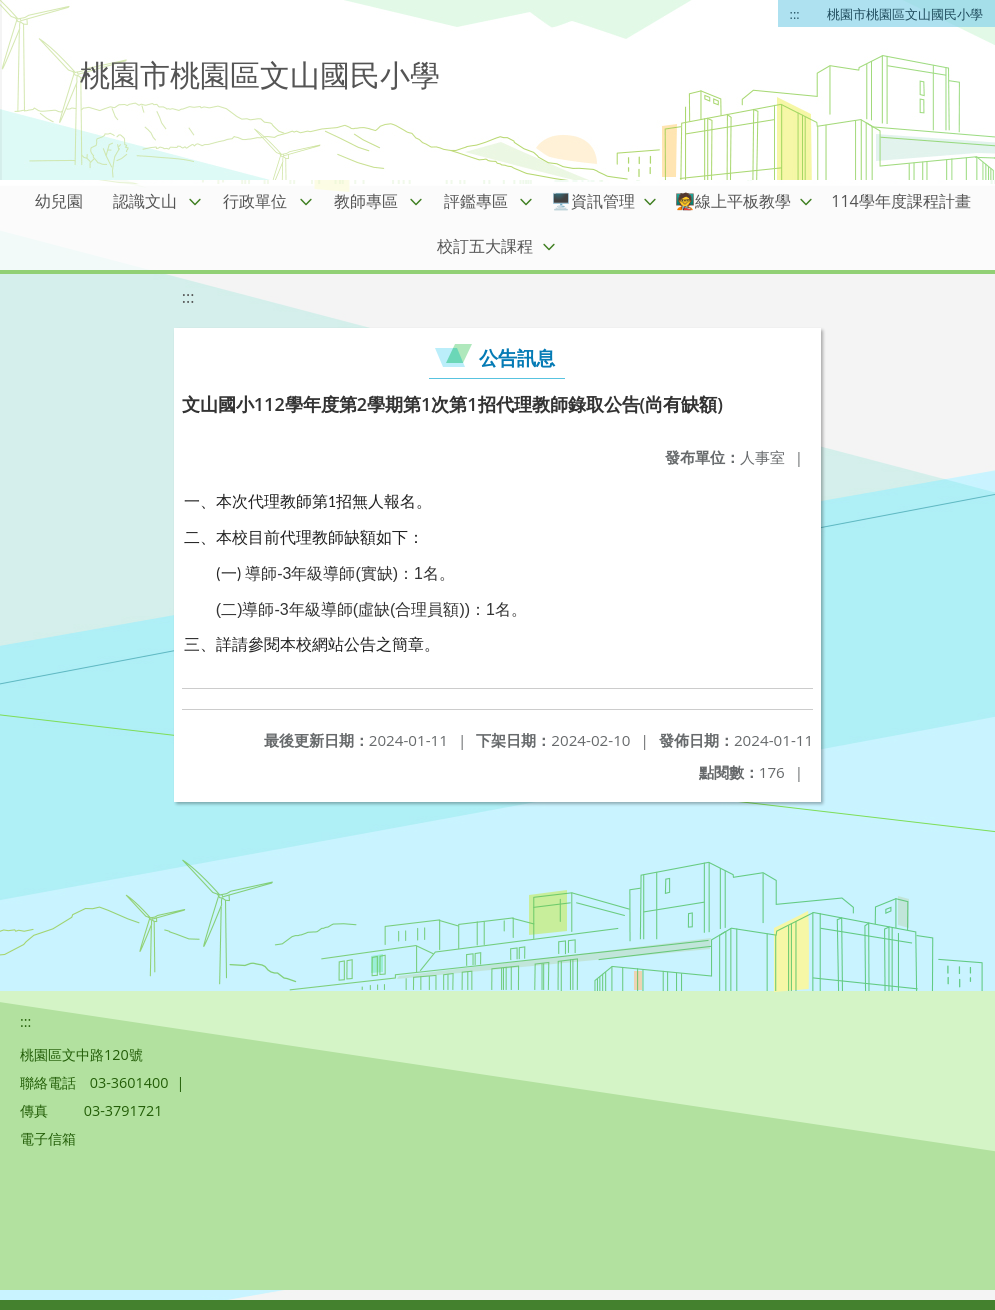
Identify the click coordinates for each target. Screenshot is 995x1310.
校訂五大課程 (485, 246)
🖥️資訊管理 (593, 201)
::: (795, 14)
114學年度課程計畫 (900, 201)
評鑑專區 (476, 201)
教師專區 (366, 201)
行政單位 (255, 201)
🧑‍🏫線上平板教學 (733, 201)
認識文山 (145, 201)
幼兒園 (59, 201)
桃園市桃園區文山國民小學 (905, 14)
